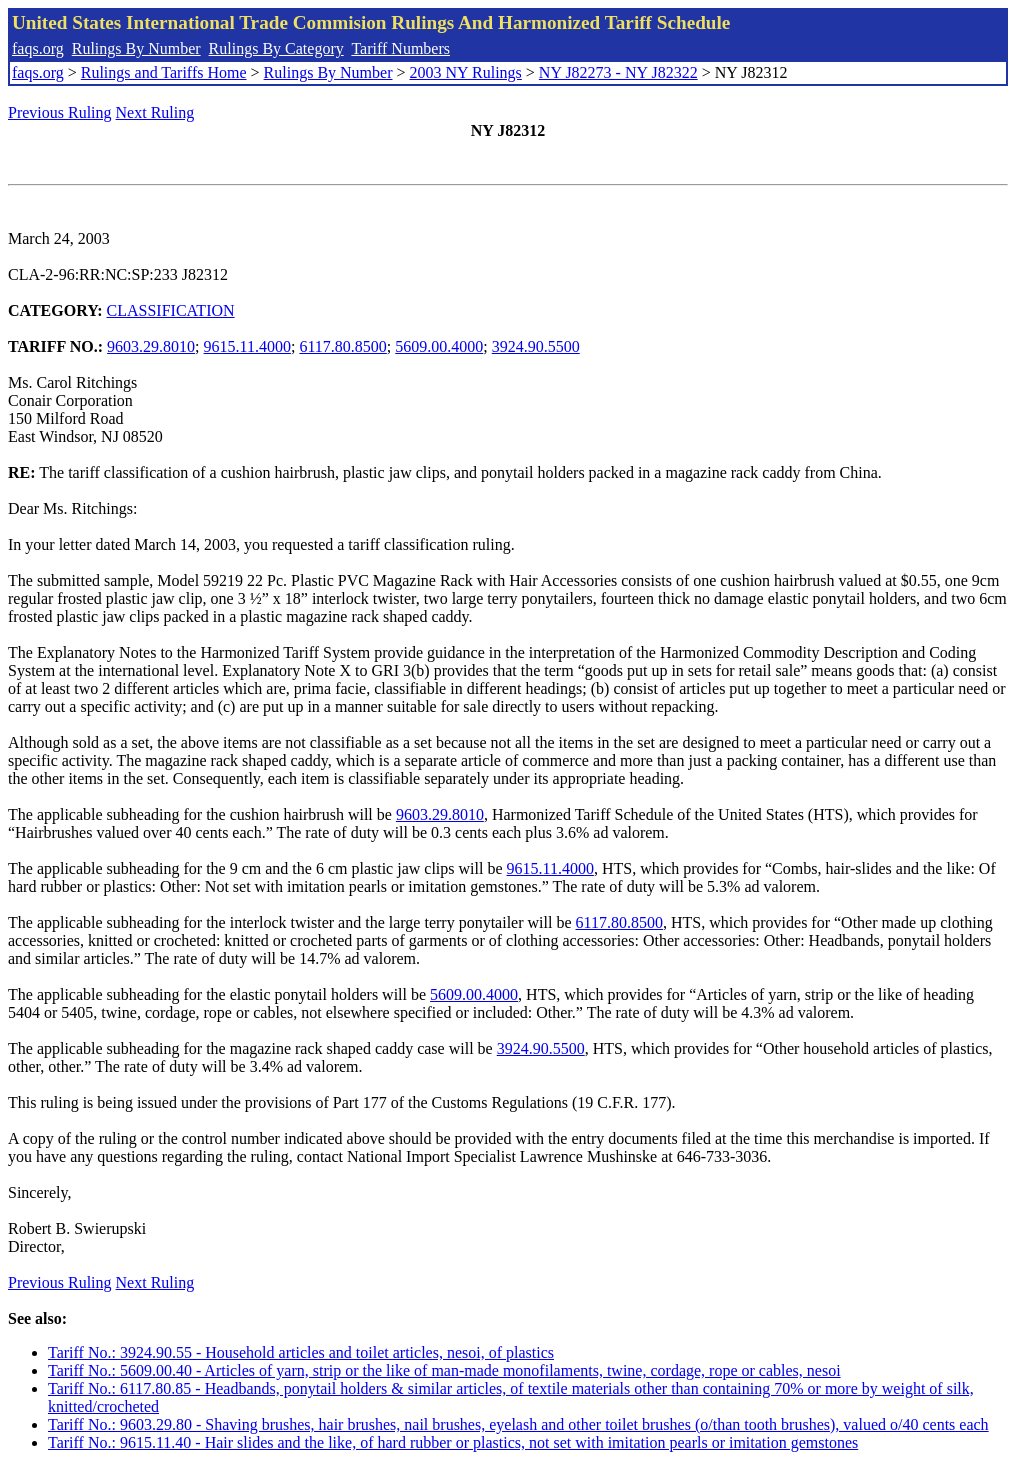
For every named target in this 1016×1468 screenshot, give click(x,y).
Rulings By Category (276, 48)
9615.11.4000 (247, 346)
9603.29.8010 (151, 346)
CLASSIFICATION (171, 310)
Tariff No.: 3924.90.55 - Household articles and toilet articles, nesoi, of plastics (301, 1352)
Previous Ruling (60, 112)
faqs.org (38, 48)
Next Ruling (155, 112)
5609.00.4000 (439, 346)
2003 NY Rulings (466, 72)
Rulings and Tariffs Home (164, 72)
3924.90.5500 (536, 346)
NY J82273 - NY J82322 (618, 72)
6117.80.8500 (342, 346)
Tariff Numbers (400, 48)
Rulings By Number (136, 48)
